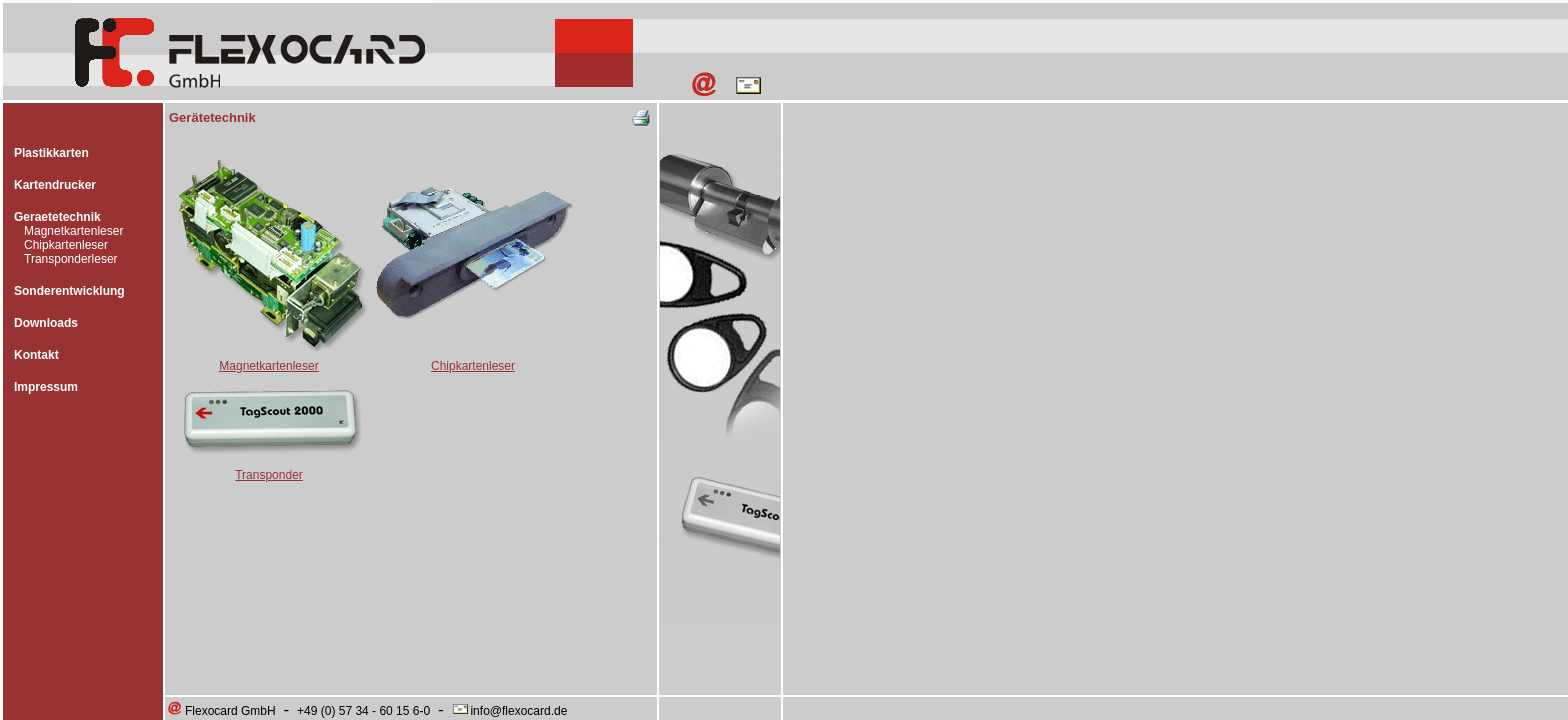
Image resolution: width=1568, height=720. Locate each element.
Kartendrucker (55, 185)
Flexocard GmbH (221, 711)
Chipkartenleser (66, 245)
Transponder (269, 475)
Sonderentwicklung (69, 291)
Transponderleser (71, 259)
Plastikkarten (51, 153)
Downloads (46, 323)
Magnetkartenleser (73, 231)
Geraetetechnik (57, 217)
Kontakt (36, 355)
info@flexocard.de (509, 711)
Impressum (46, 387)
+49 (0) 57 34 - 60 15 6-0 (363, 711)
